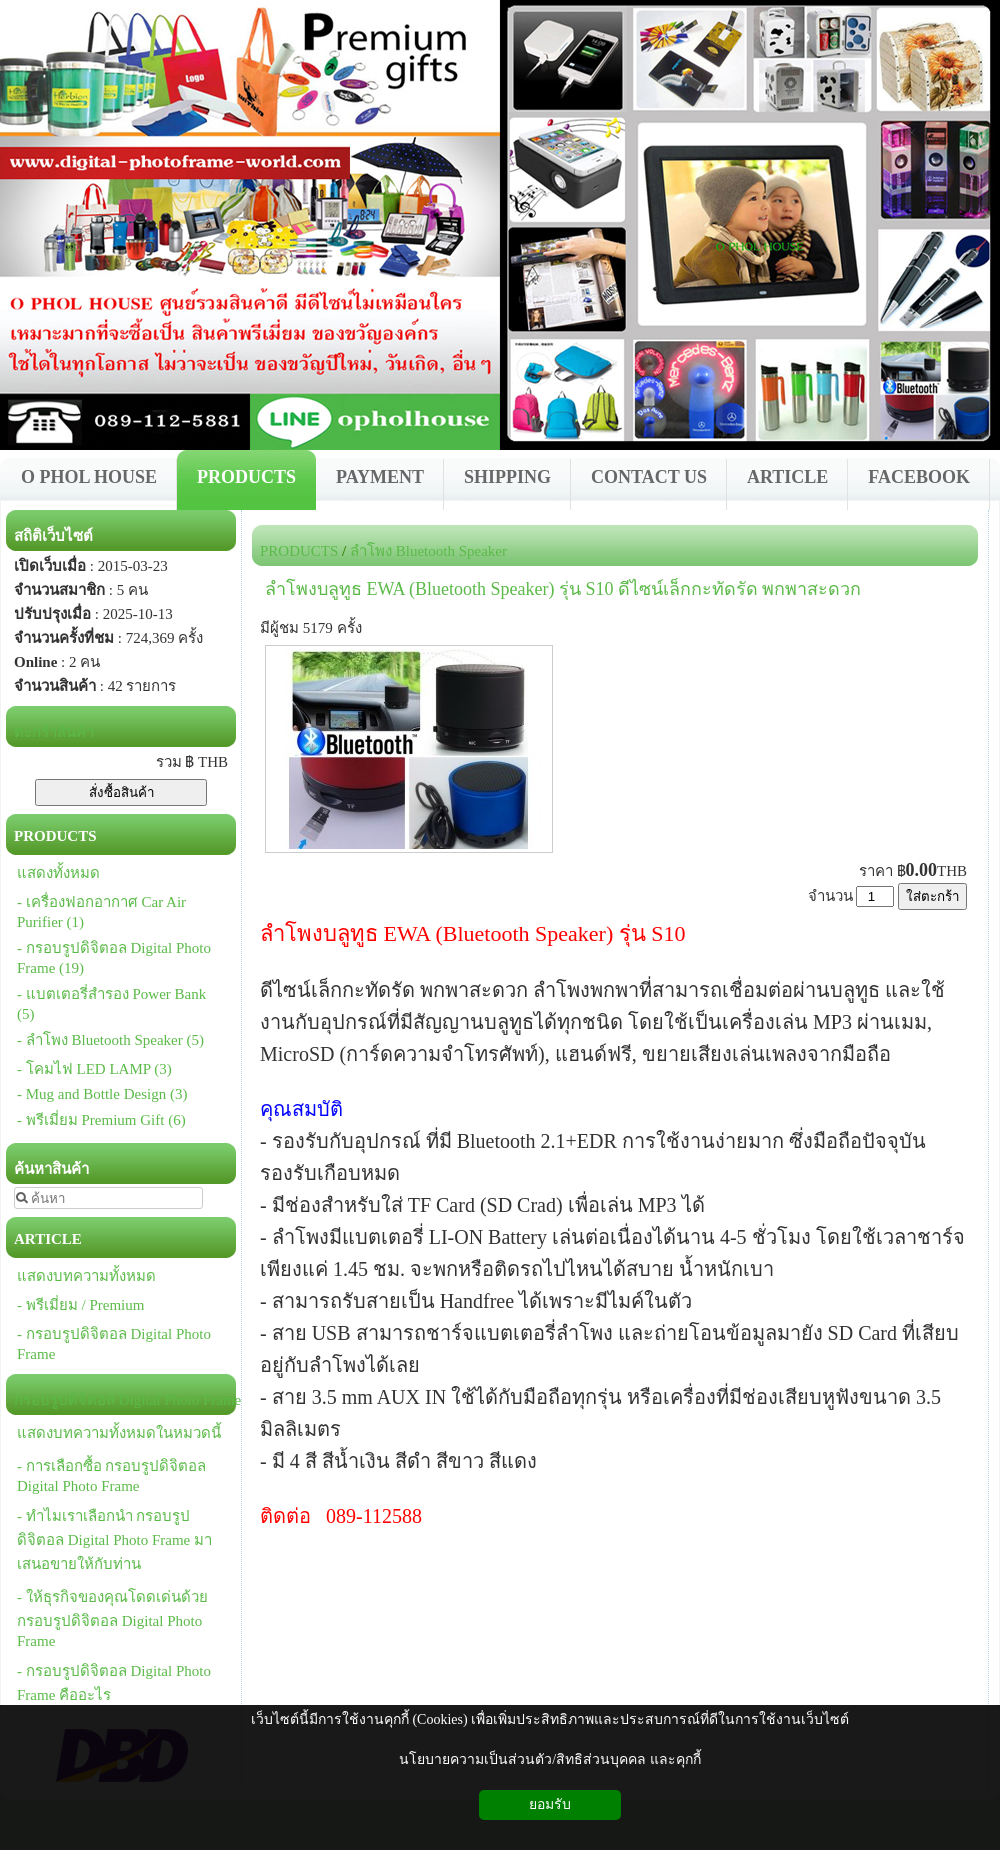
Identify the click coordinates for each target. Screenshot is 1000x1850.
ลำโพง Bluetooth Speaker (428, 551)
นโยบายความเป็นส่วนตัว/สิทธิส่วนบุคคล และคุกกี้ (549, 1759)
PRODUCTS (299, 551)
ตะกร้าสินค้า (54, 732)
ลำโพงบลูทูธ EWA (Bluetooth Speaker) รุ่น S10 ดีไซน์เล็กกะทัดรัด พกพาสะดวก (563, 589)
